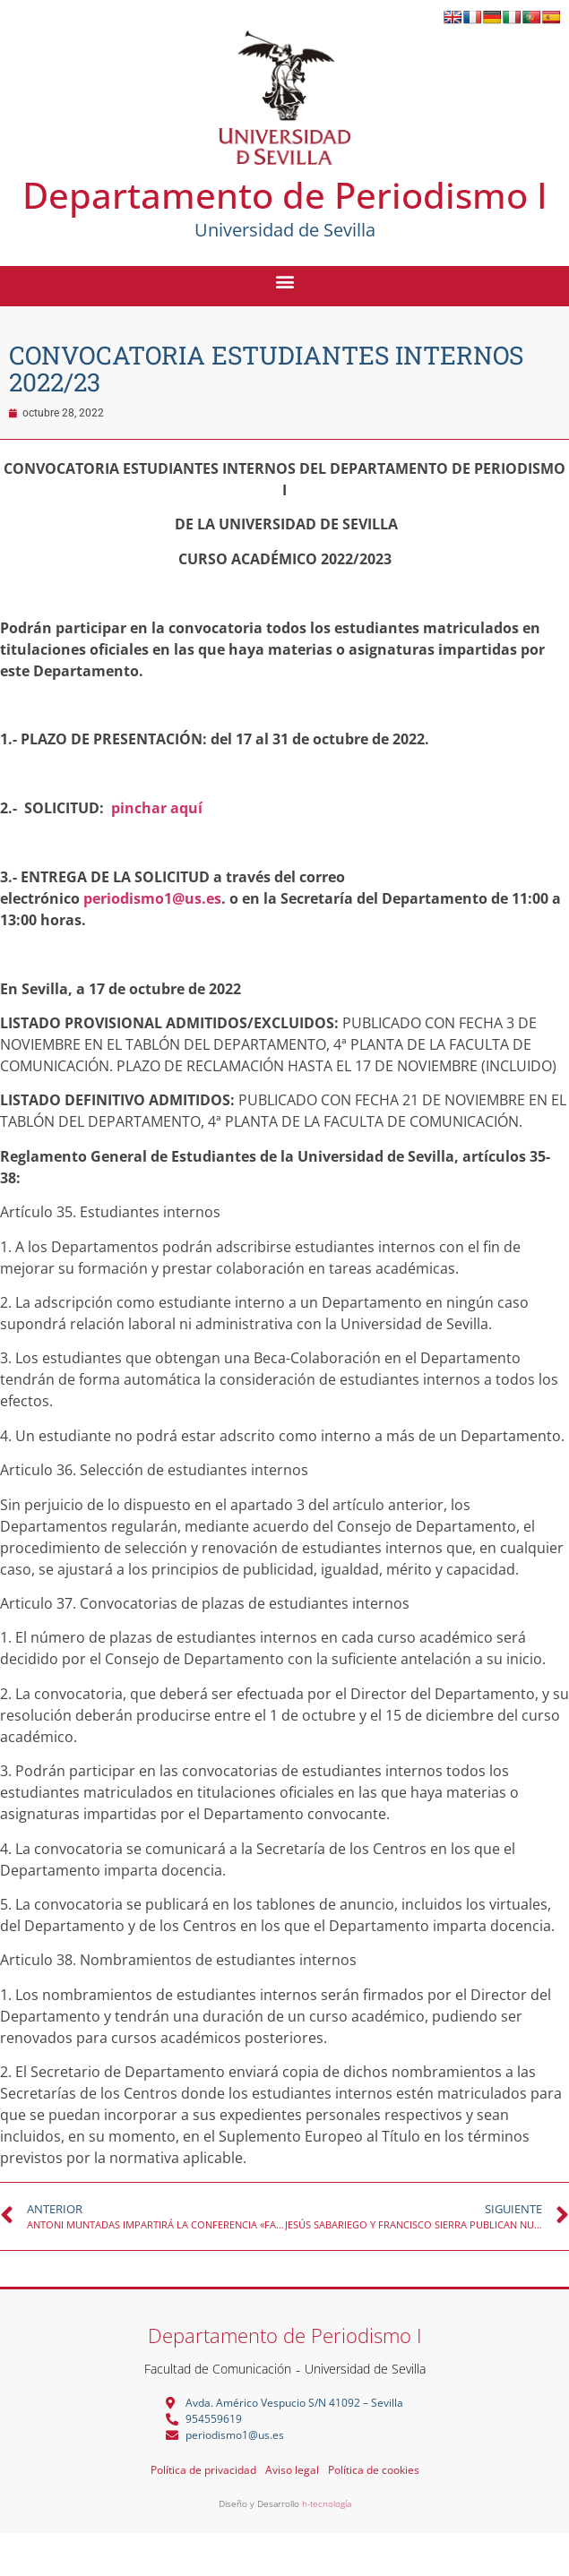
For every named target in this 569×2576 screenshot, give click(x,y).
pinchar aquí (157, 808)
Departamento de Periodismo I (284, 194)
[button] (284, 281)
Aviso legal (292, 2469)
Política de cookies (373, 2469)
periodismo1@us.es (152, 898)
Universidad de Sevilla (365, 2368)
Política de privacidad (203, 2469)
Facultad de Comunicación (217, 2368)
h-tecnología (326, 2503)
